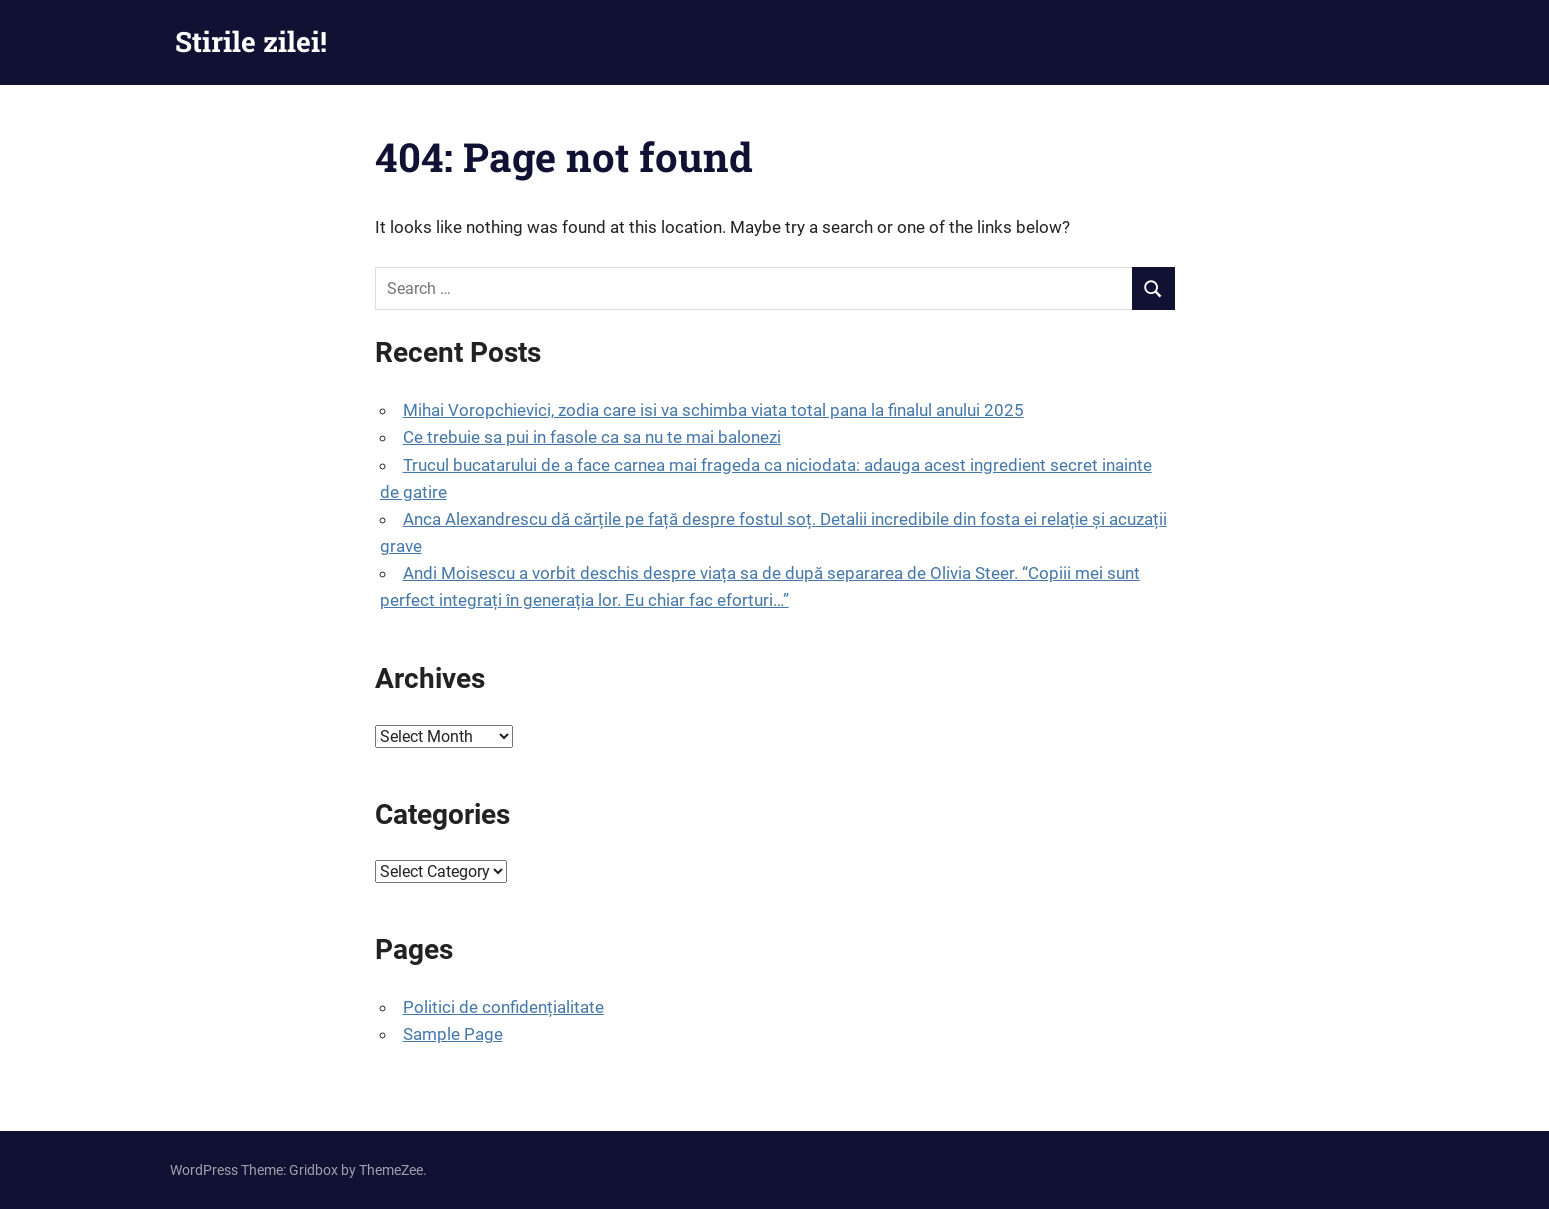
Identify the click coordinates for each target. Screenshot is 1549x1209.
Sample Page (453, 1034)
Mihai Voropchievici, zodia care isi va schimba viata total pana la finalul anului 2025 (713, 410)
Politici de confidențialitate (503, 1007)
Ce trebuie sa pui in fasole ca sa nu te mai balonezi (592, 437)
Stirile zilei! (251, 41)
